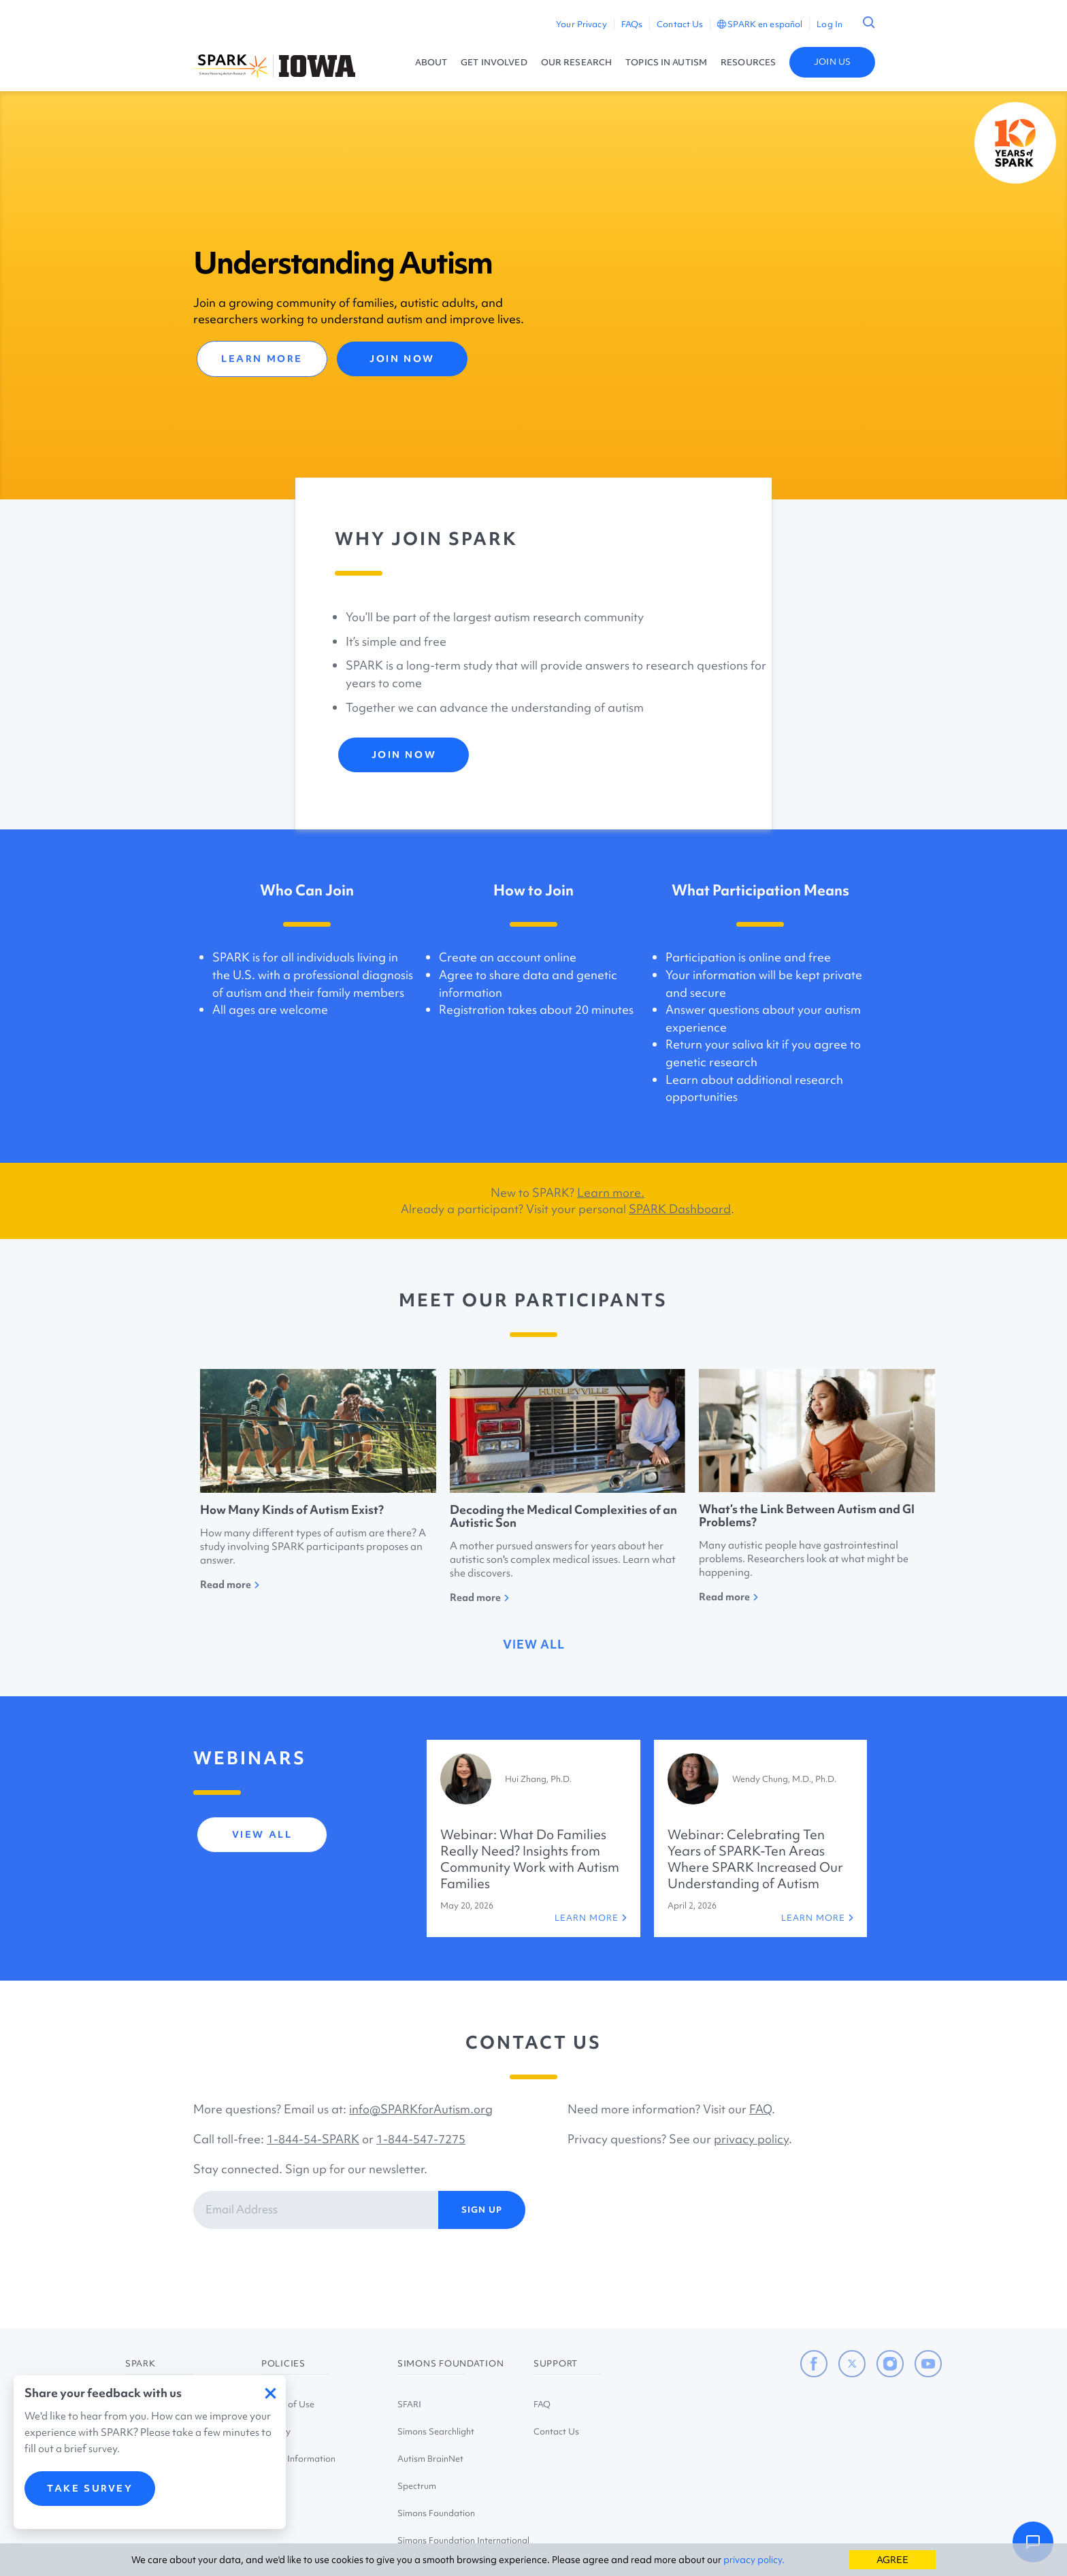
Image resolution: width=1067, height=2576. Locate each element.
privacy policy (751, 2139)
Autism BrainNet (430, 2458)
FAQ (760, 2109)
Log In (829, 24)
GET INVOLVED (494, 62)
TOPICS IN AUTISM (666, 62)
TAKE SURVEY (90, 2497)
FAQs (631, 24)
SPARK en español (759, 24)
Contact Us (680, 24)
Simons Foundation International (463, 2540)
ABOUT (431, 62)
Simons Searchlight (435, 2431)
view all (534, 1644)
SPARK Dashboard (680, 1209)
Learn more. (610, 1192)
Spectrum (416, 2486)
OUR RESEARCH (576, 62)
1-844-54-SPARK (313, 2139)
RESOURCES (748, 62)
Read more (229, 1584)
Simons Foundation (436, 2513)
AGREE (892, 2560)
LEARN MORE (262, 358)
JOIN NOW (402, 358)
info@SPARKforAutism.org (421, 2109)
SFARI (409, 2404)
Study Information (298, 2458)
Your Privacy (581, 24)
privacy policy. (754, 2560)
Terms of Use (287, 2404)
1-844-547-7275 (420, 2139)
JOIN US (832, 61)
